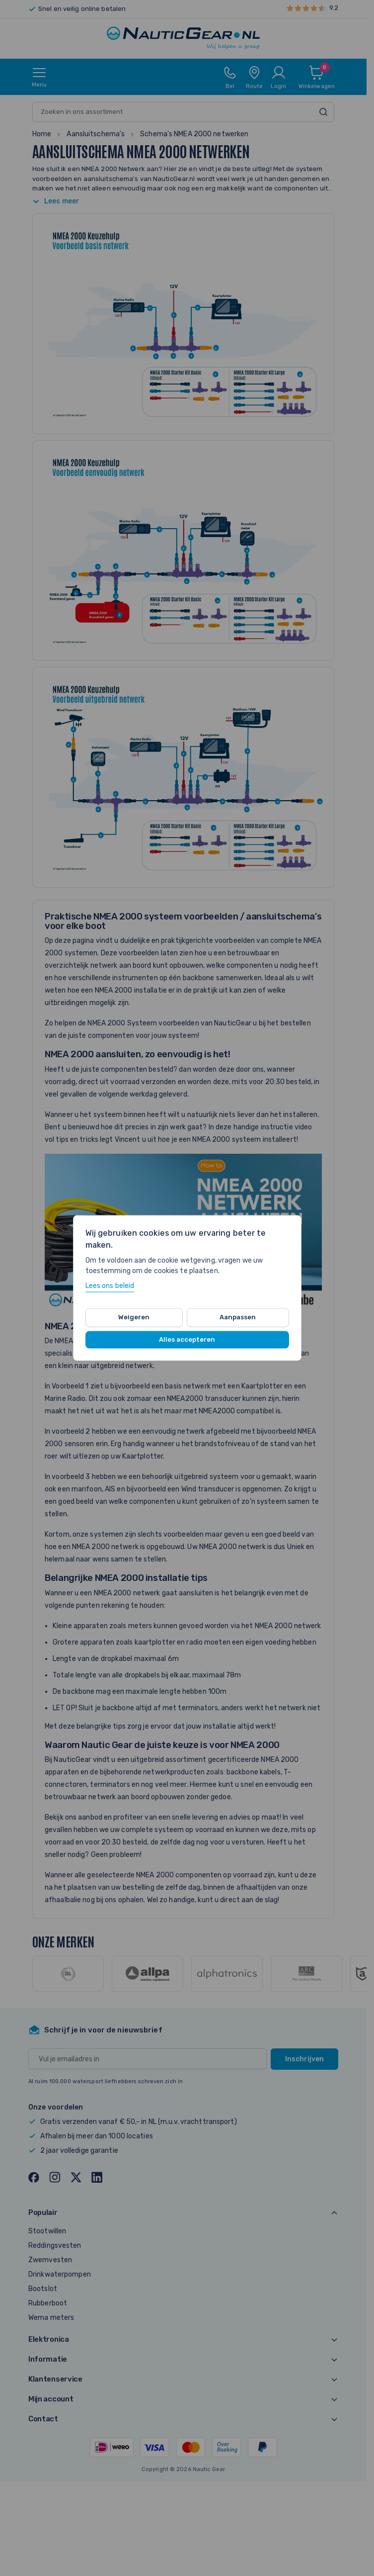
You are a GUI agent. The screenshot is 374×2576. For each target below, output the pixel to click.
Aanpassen (238, 1317)
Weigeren (134, 1317)
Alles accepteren (187, 1339)
